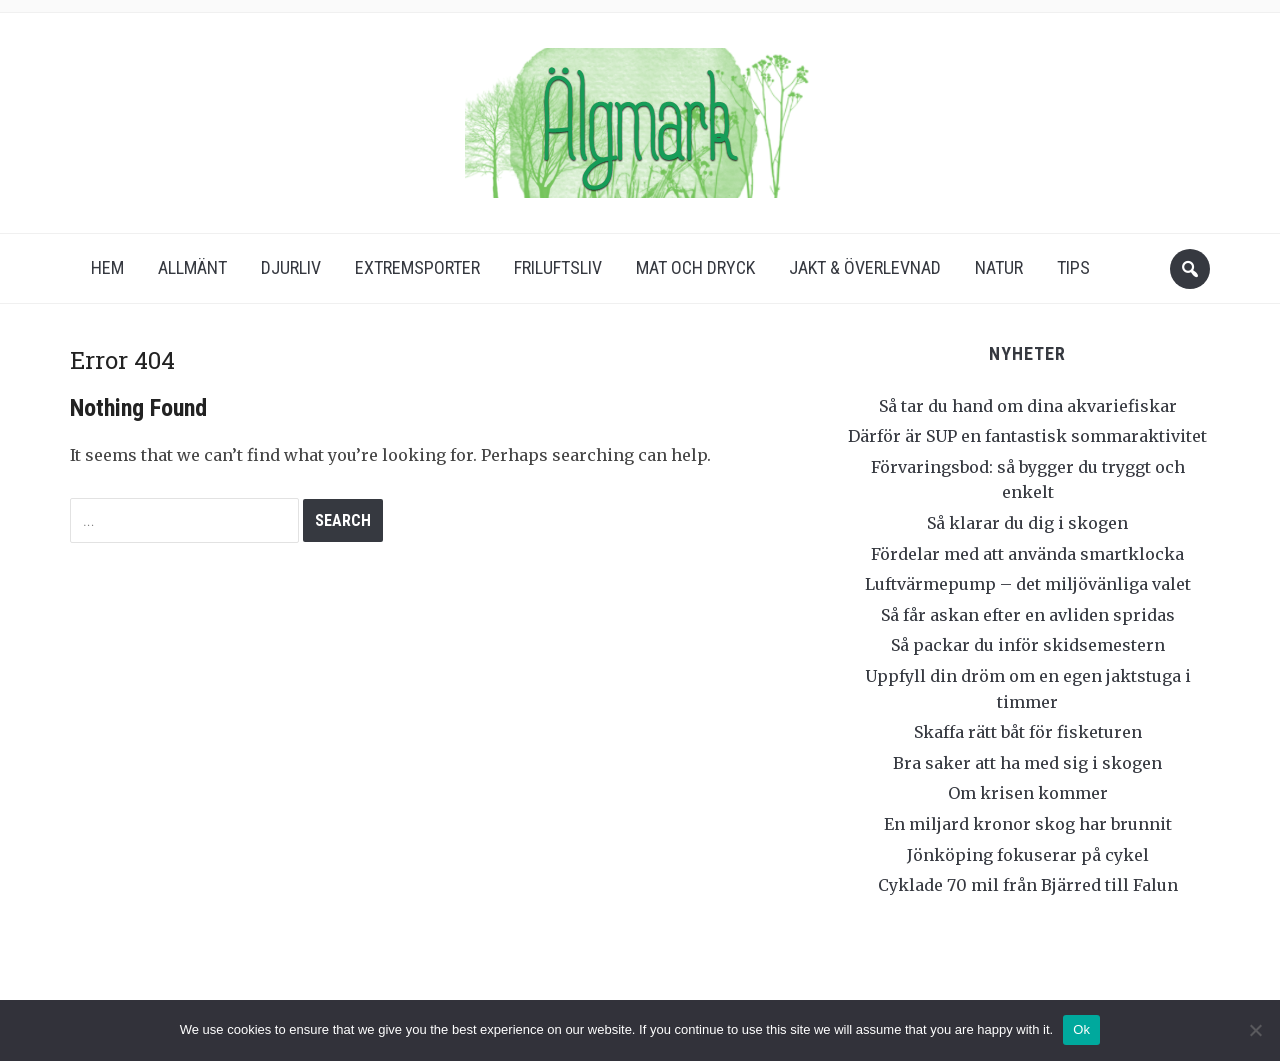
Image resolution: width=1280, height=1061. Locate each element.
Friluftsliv (558, 267)
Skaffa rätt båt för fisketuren (1028, 732)
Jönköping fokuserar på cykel (1028, 855)
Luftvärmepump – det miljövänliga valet (1028, 584)
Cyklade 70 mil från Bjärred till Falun (1028, 885)
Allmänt (192, 267)
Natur (999, 267)
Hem (107, 267)
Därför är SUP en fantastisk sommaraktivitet (1027, 436)
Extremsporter (417, 267)
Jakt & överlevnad (865, 267)
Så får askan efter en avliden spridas (1028, 615)
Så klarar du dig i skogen (1027, 523)
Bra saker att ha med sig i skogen (1027, 763)
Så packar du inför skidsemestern (1028, 645)
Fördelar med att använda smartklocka (1027, 554)
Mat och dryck (695, 267)
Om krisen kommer (1028, 793)
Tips (1073, 267)
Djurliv (291, 267)
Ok (1081, 1029)
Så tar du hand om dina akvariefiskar (1028, 406)
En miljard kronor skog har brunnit (1028, 824)
